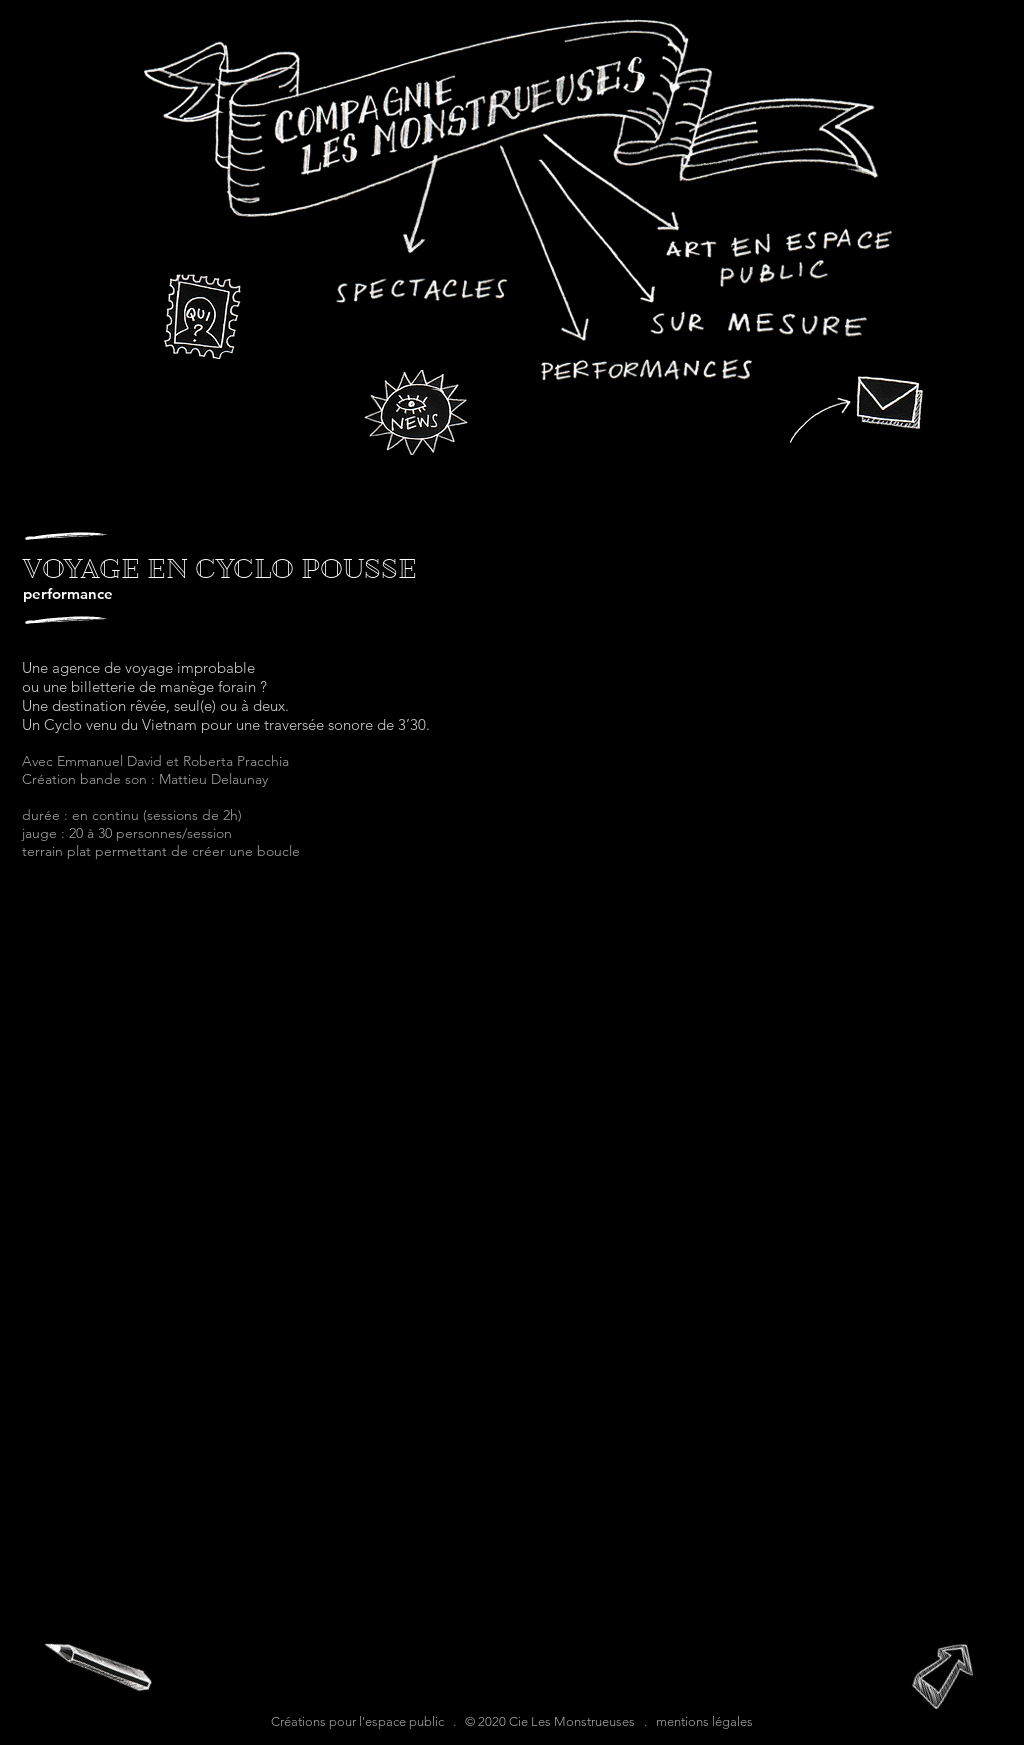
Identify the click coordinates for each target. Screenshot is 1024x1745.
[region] (519, 199)
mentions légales (704, 1721)
